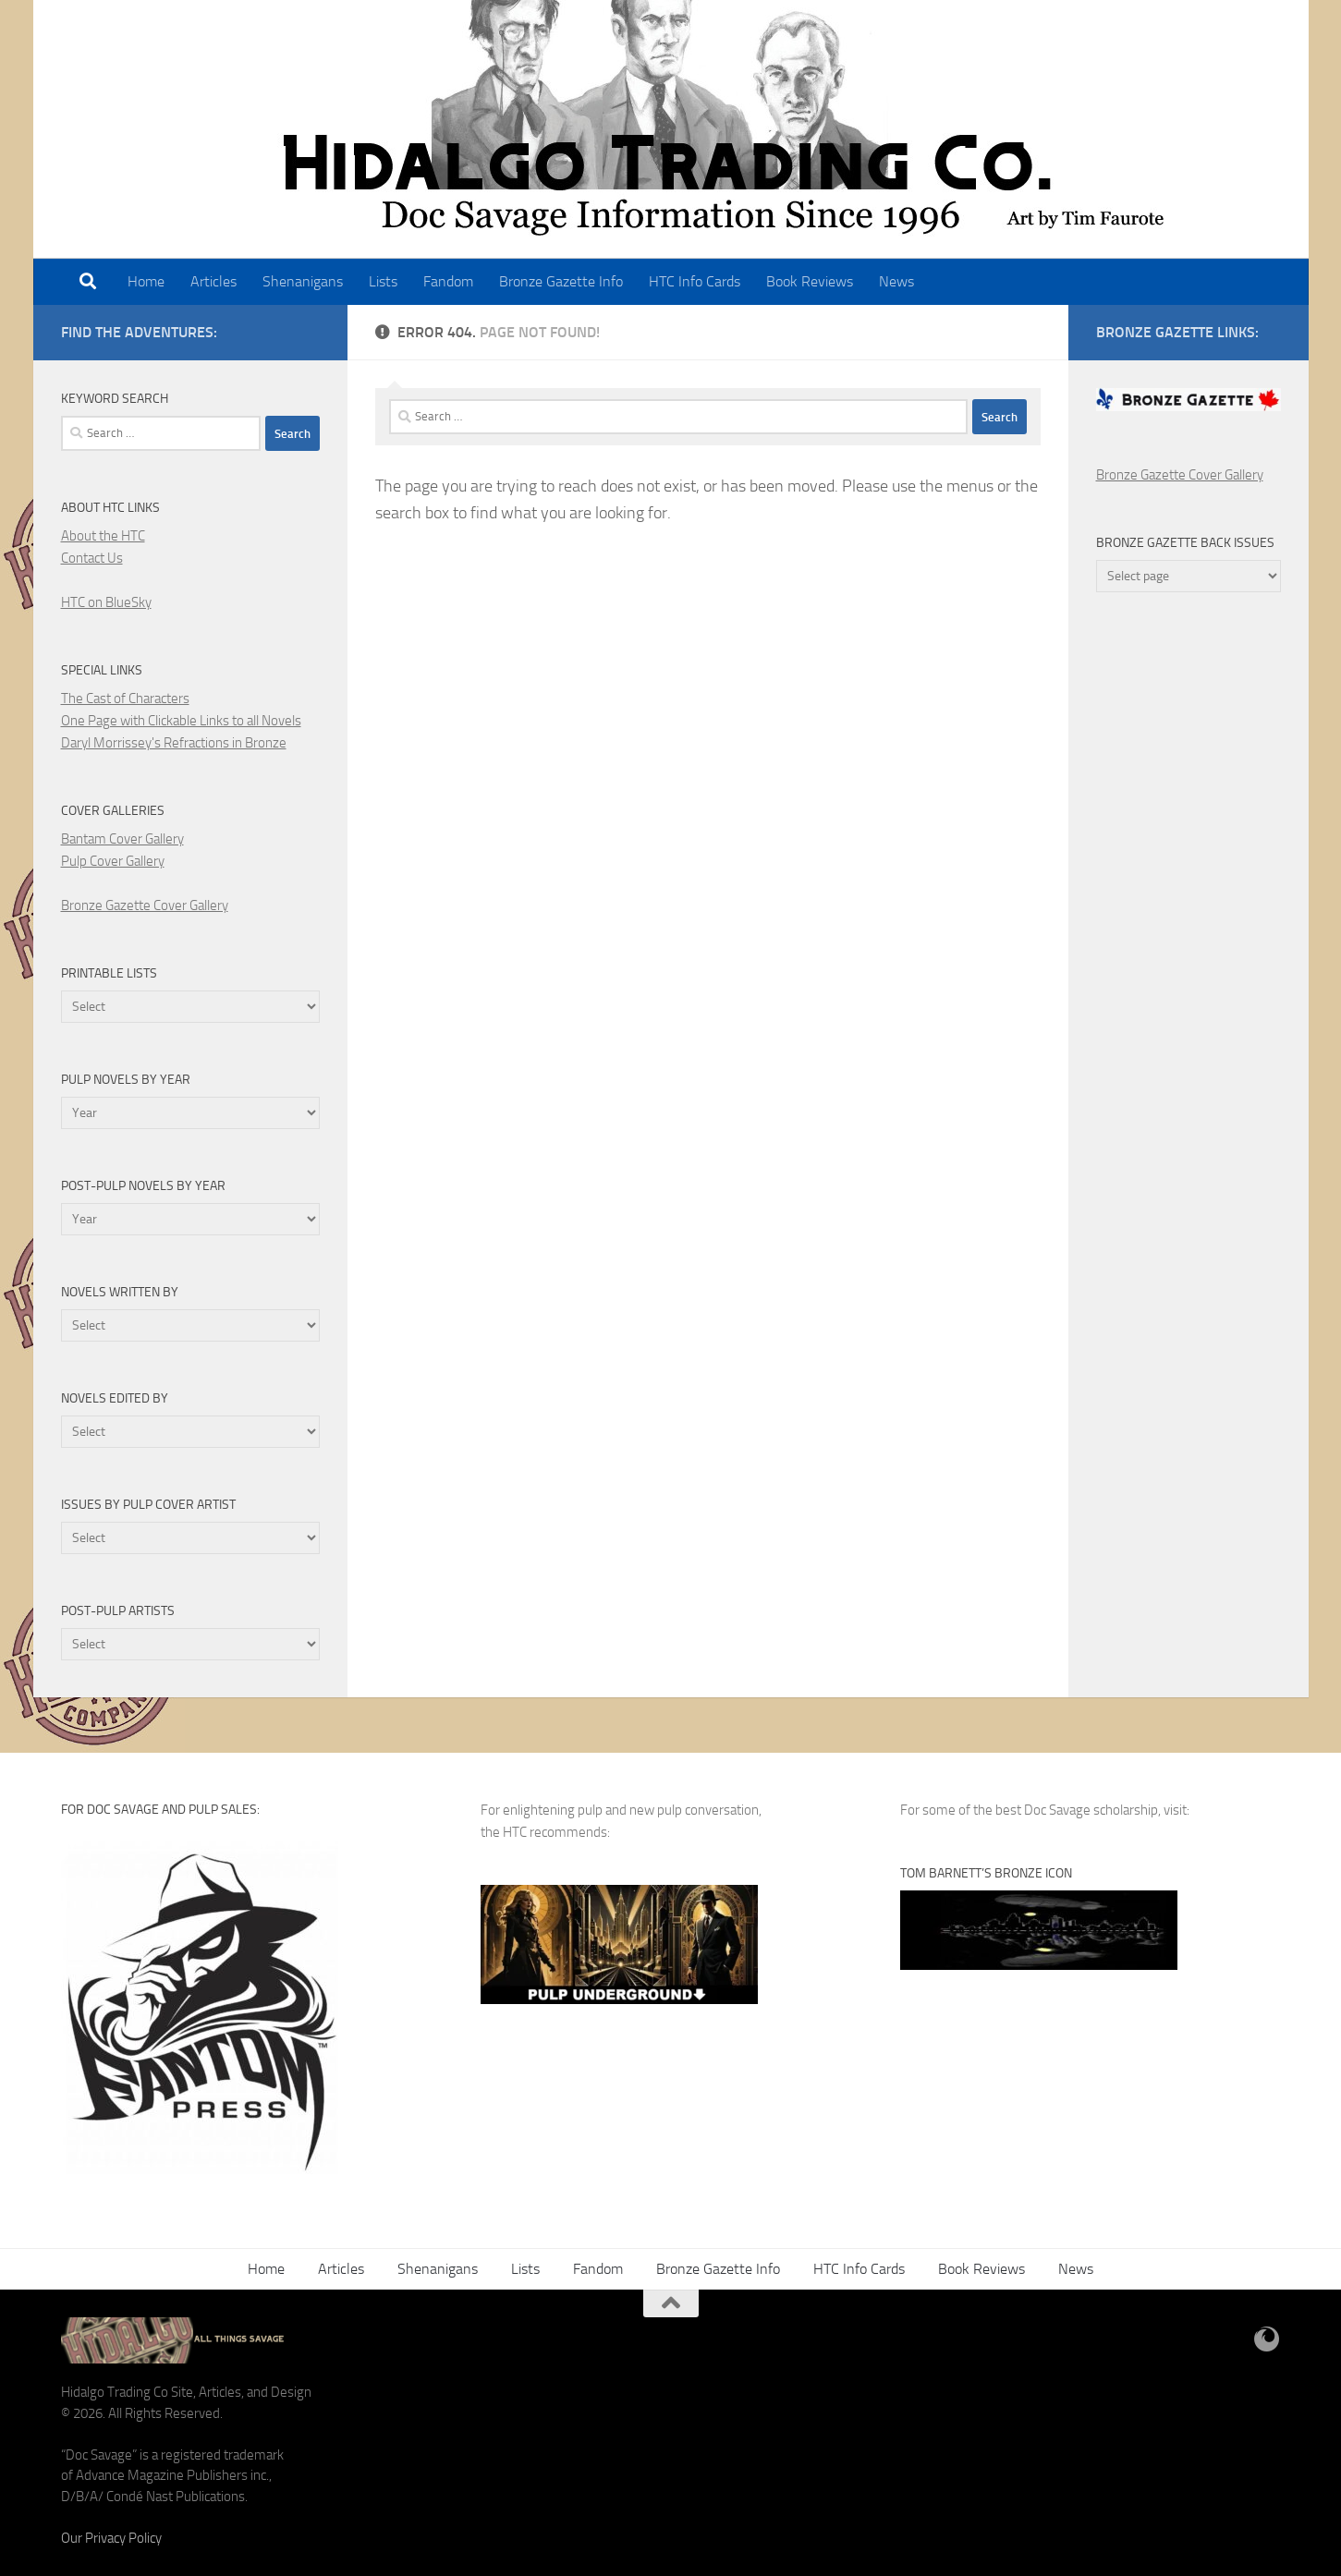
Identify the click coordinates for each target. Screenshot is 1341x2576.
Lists (383, 281)
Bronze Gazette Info (561, 281)
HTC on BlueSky (106, 602)
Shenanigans (302, 281)
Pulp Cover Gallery (113, 861)
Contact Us (92, 558)
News (896, 281)
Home (146, 281)
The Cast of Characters (125, 698)
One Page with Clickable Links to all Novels (181, 720)
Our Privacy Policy (111, 2538)
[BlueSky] (1267, 2339)
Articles (213, 281)
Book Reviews (809, 281)
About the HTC (103, 536)
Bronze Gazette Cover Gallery (144, 905)
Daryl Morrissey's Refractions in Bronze (173, 743)
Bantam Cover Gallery (122, 839)
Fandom (448, 281)
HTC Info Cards (694, 281)
